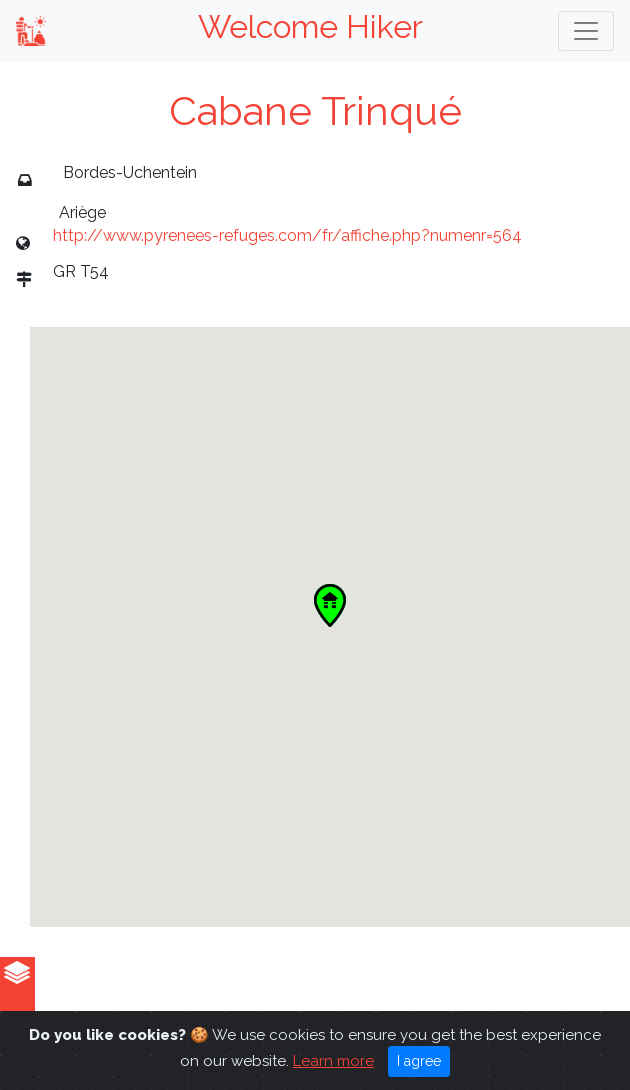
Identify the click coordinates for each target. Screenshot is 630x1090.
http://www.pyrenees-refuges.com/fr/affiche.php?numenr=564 (287, 235)
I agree (419, 1061)
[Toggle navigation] (586, 31)
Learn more (333, 1061)
